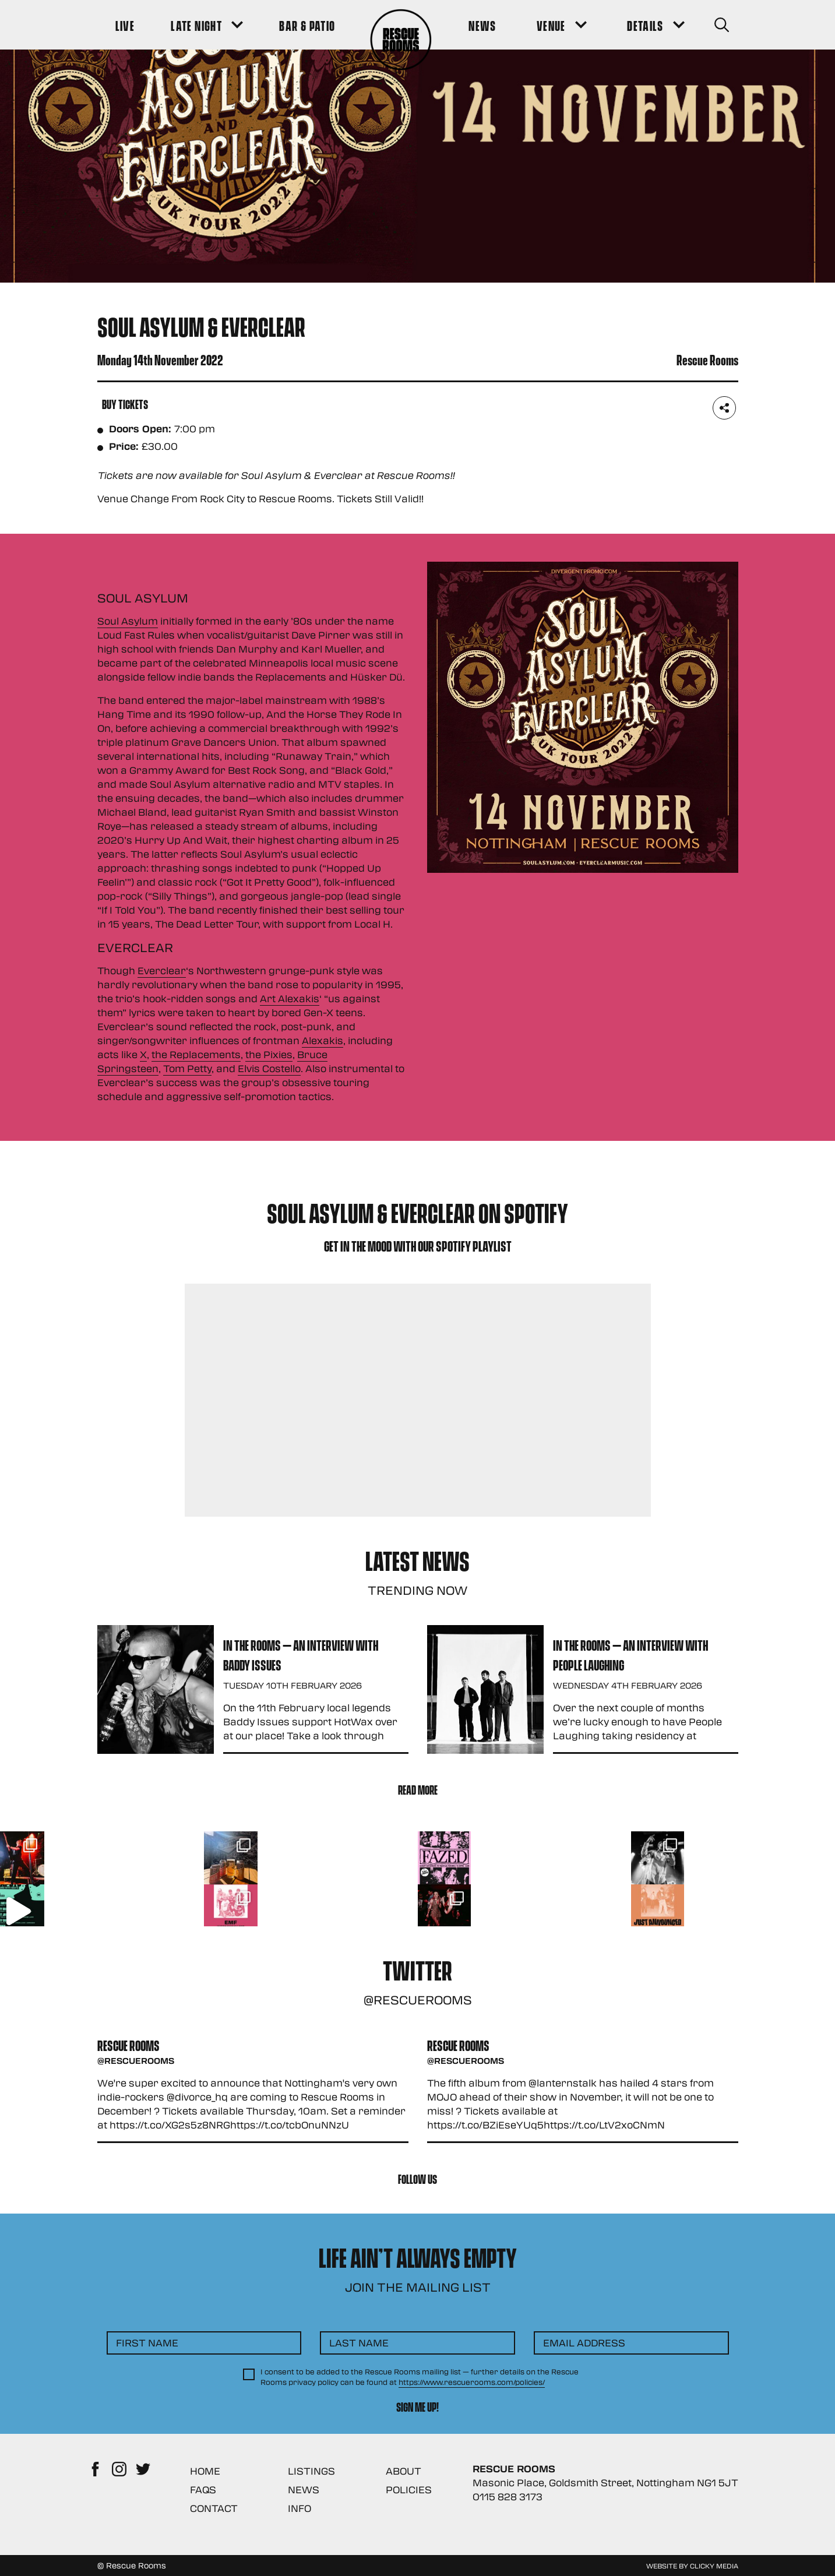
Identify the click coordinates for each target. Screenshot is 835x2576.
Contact (214, 2508)
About (403, 2471)
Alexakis (322, 1040)
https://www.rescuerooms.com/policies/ (472, 2382)
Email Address (584, 2342)
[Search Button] (721, 24)
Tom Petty (187, 1068)
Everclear (162, 970)
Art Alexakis (289, 998)
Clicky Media (714, 2565)
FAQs (203, 2489)
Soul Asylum (127, 621)
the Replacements (196, 1054)
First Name (147, 2342)
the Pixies (269, 1054)
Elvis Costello (269, 1068)
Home (205, 2471)
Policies (409, 2489)
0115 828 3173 (507, 2496)
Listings (311, 2471)
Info (299, 2508)
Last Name (359, 2342)
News (303, 2489)
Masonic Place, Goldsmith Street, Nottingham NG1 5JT (605, 2482)
